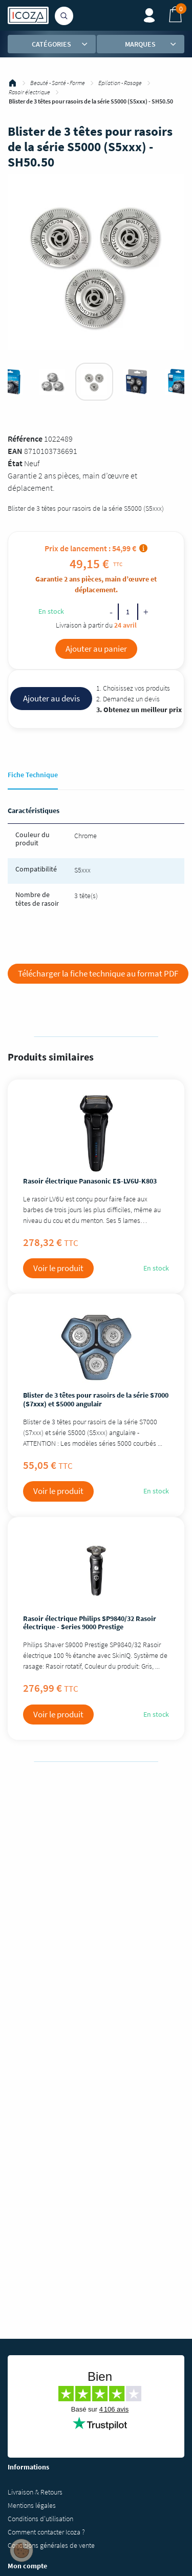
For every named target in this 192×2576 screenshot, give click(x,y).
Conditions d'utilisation (40, 2518)
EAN (15, 451)
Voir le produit (58, 1268)
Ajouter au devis (51, 698)
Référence (25, 438)
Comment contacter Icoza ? (46, 2532)
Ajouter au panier (96, 648)
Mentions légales (32, 2505)
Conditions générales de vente (51, 2545)
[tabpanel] (94, 382)
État (15, 463)
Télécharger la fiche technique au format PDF (98, 973)
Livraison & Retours (35, 2492)
